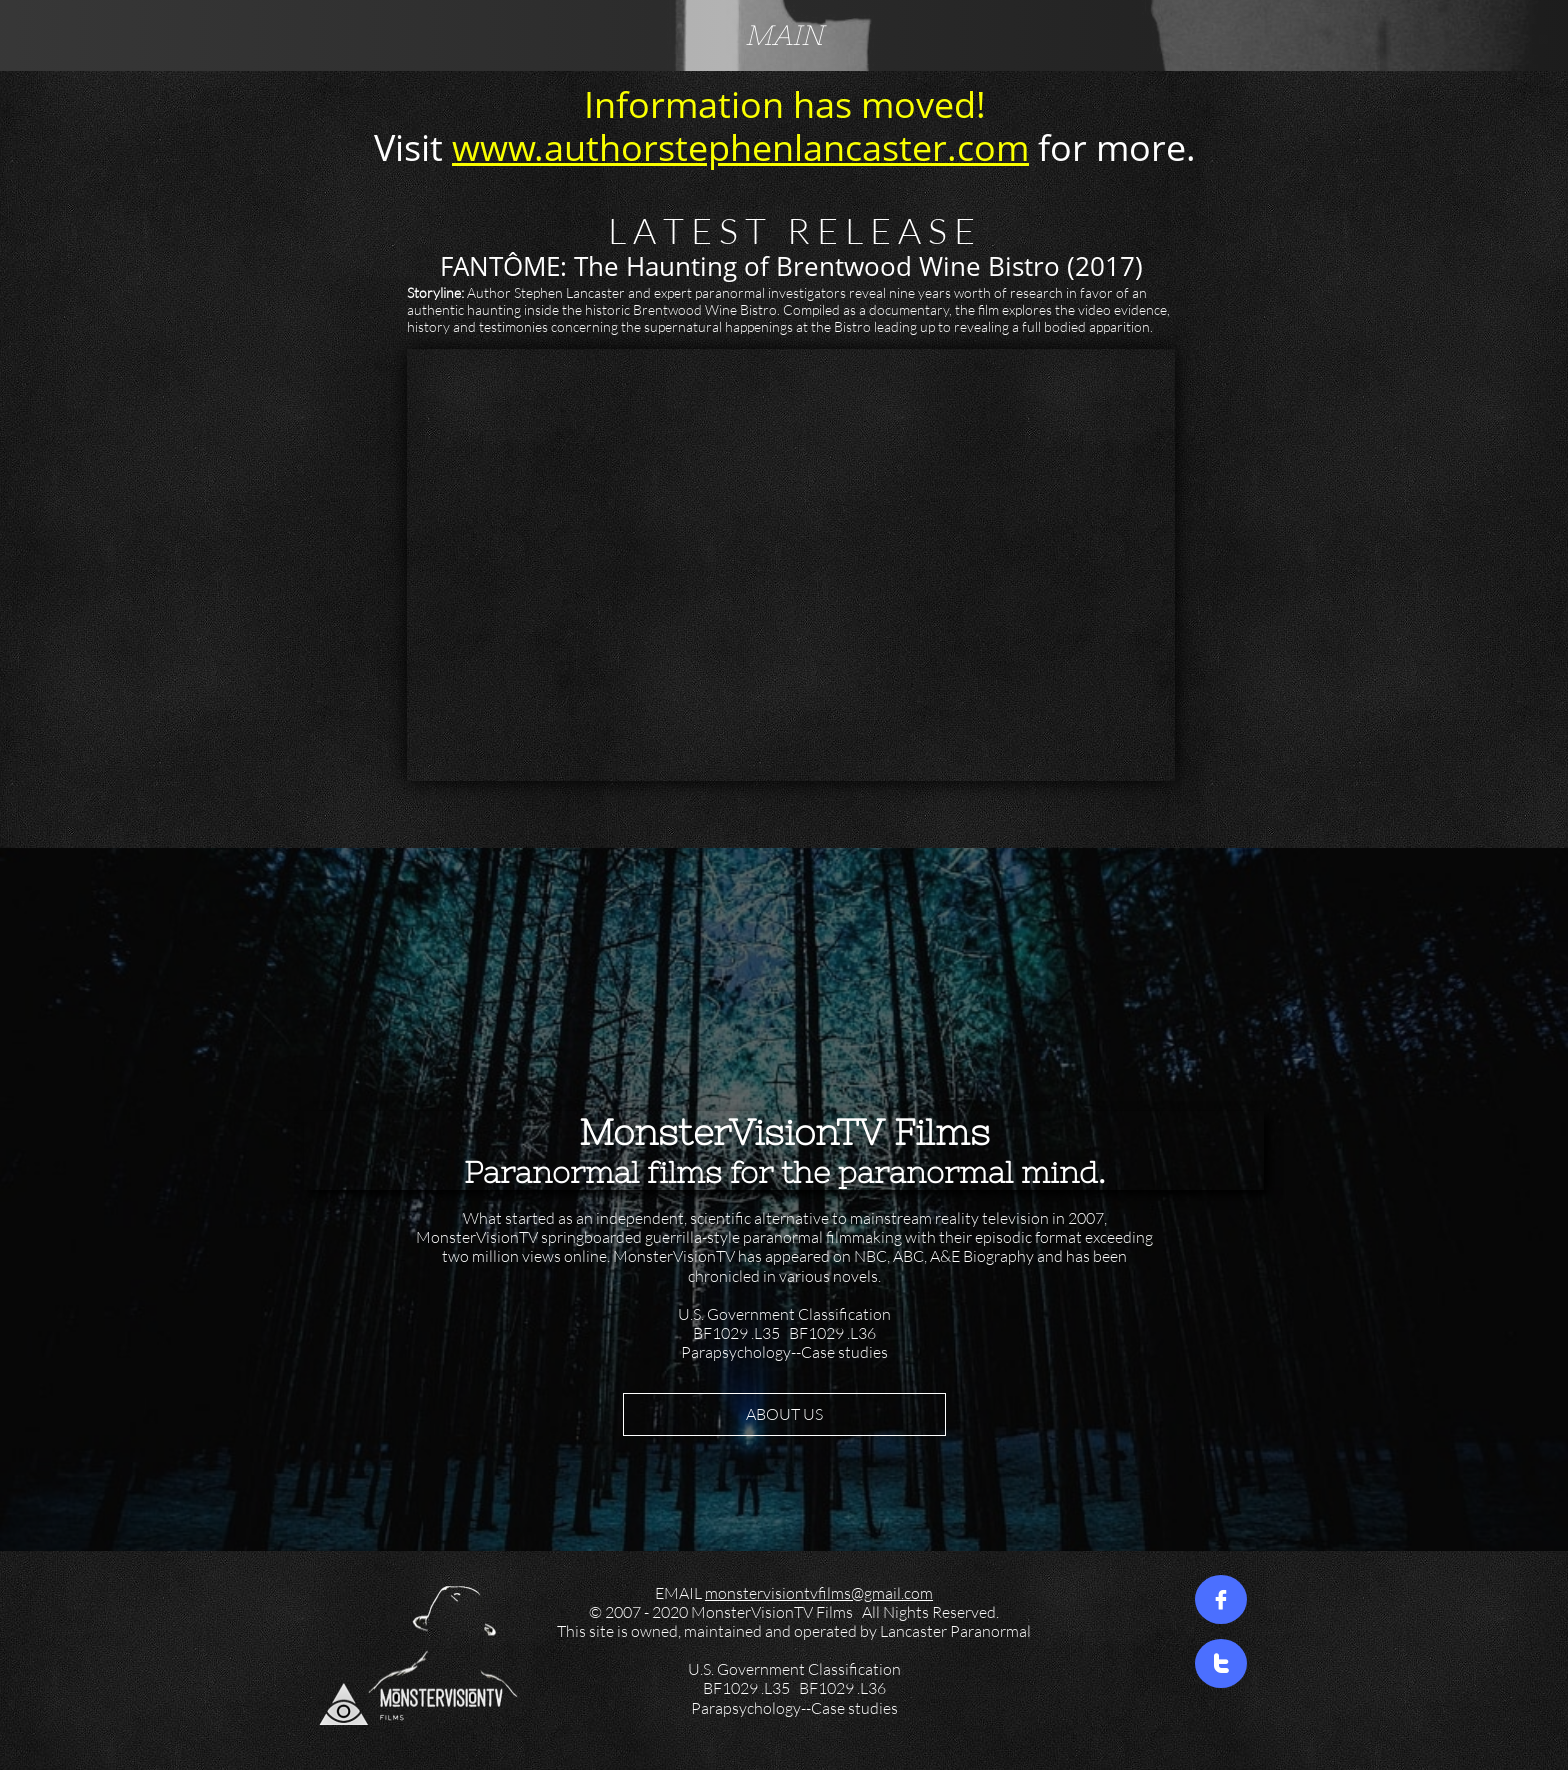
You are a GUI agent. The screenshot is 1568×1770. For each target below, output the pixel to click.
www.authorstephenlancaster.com (740, 147)
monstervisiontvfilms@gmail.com (819, 1593)
